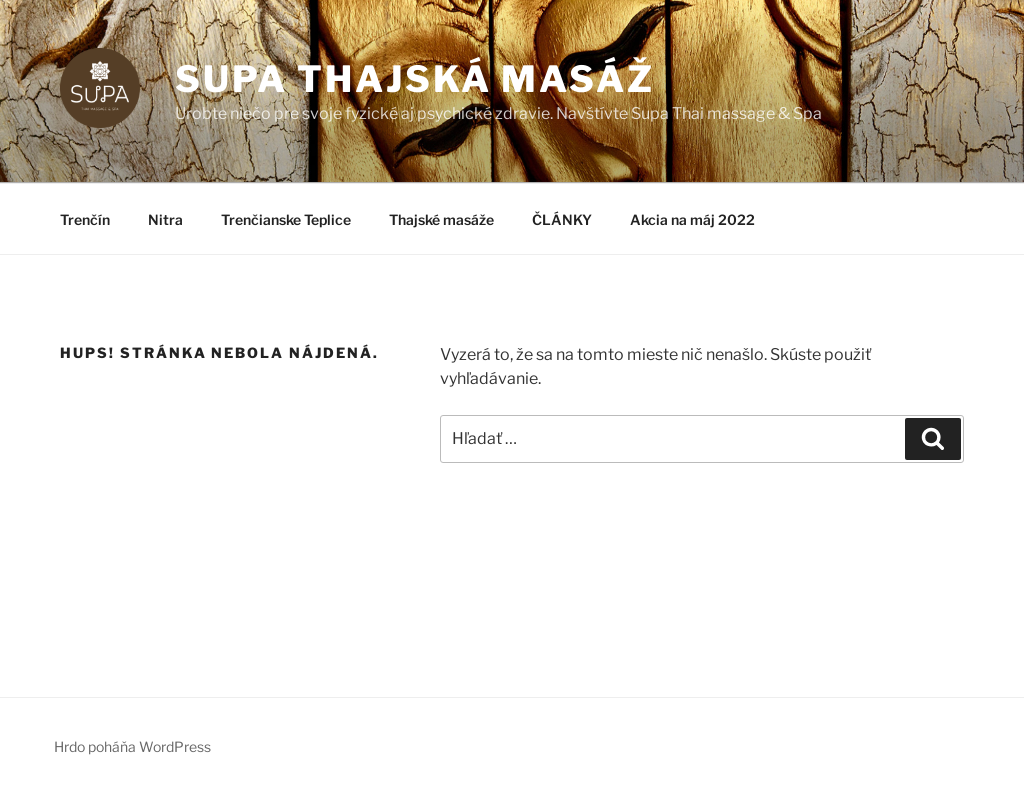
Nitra (165, 219)
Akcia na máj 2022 (692, 219)
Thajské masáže (441, 219)
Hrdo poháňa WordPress (132, 746)
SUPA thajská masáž (415, 79)
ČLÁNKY (562, 219)
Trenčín (85, 219)
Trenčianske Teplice (286, 219)
